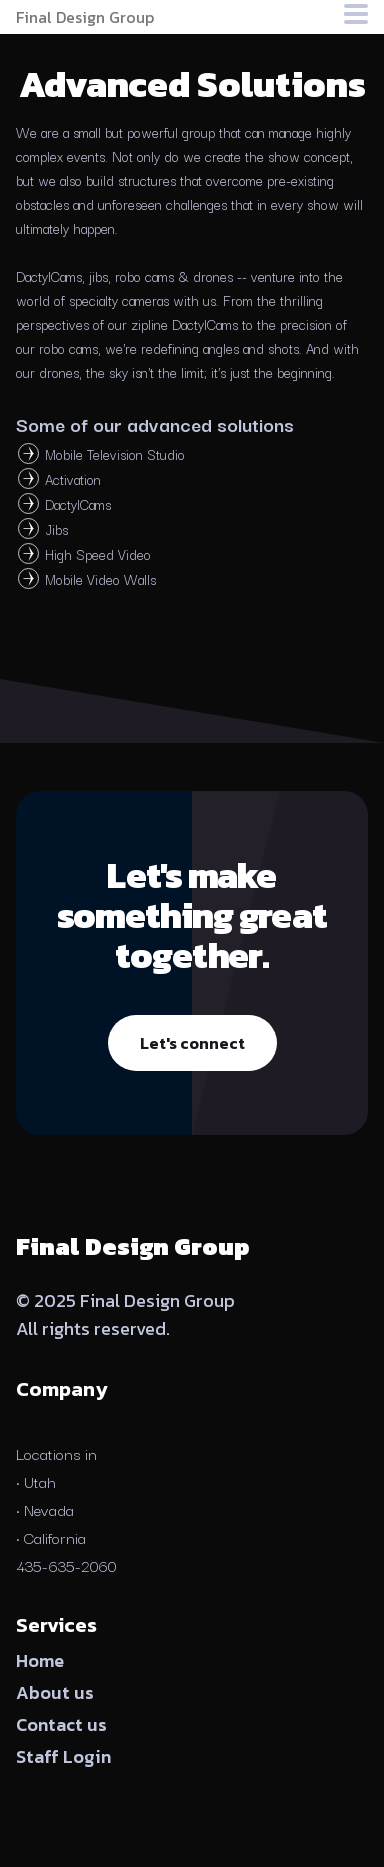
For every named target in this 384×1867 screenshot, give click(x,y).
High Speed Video (98, 554)
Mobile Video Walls (100, 579)
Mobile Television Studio (115, 454)
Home (40, 1660)
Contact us (61, 1724)
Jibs (56, 529)
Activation (73, 479)
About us (55, 1692)
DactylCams (78, 504)
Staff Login (63, 1756)
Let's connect (192, 1043)
